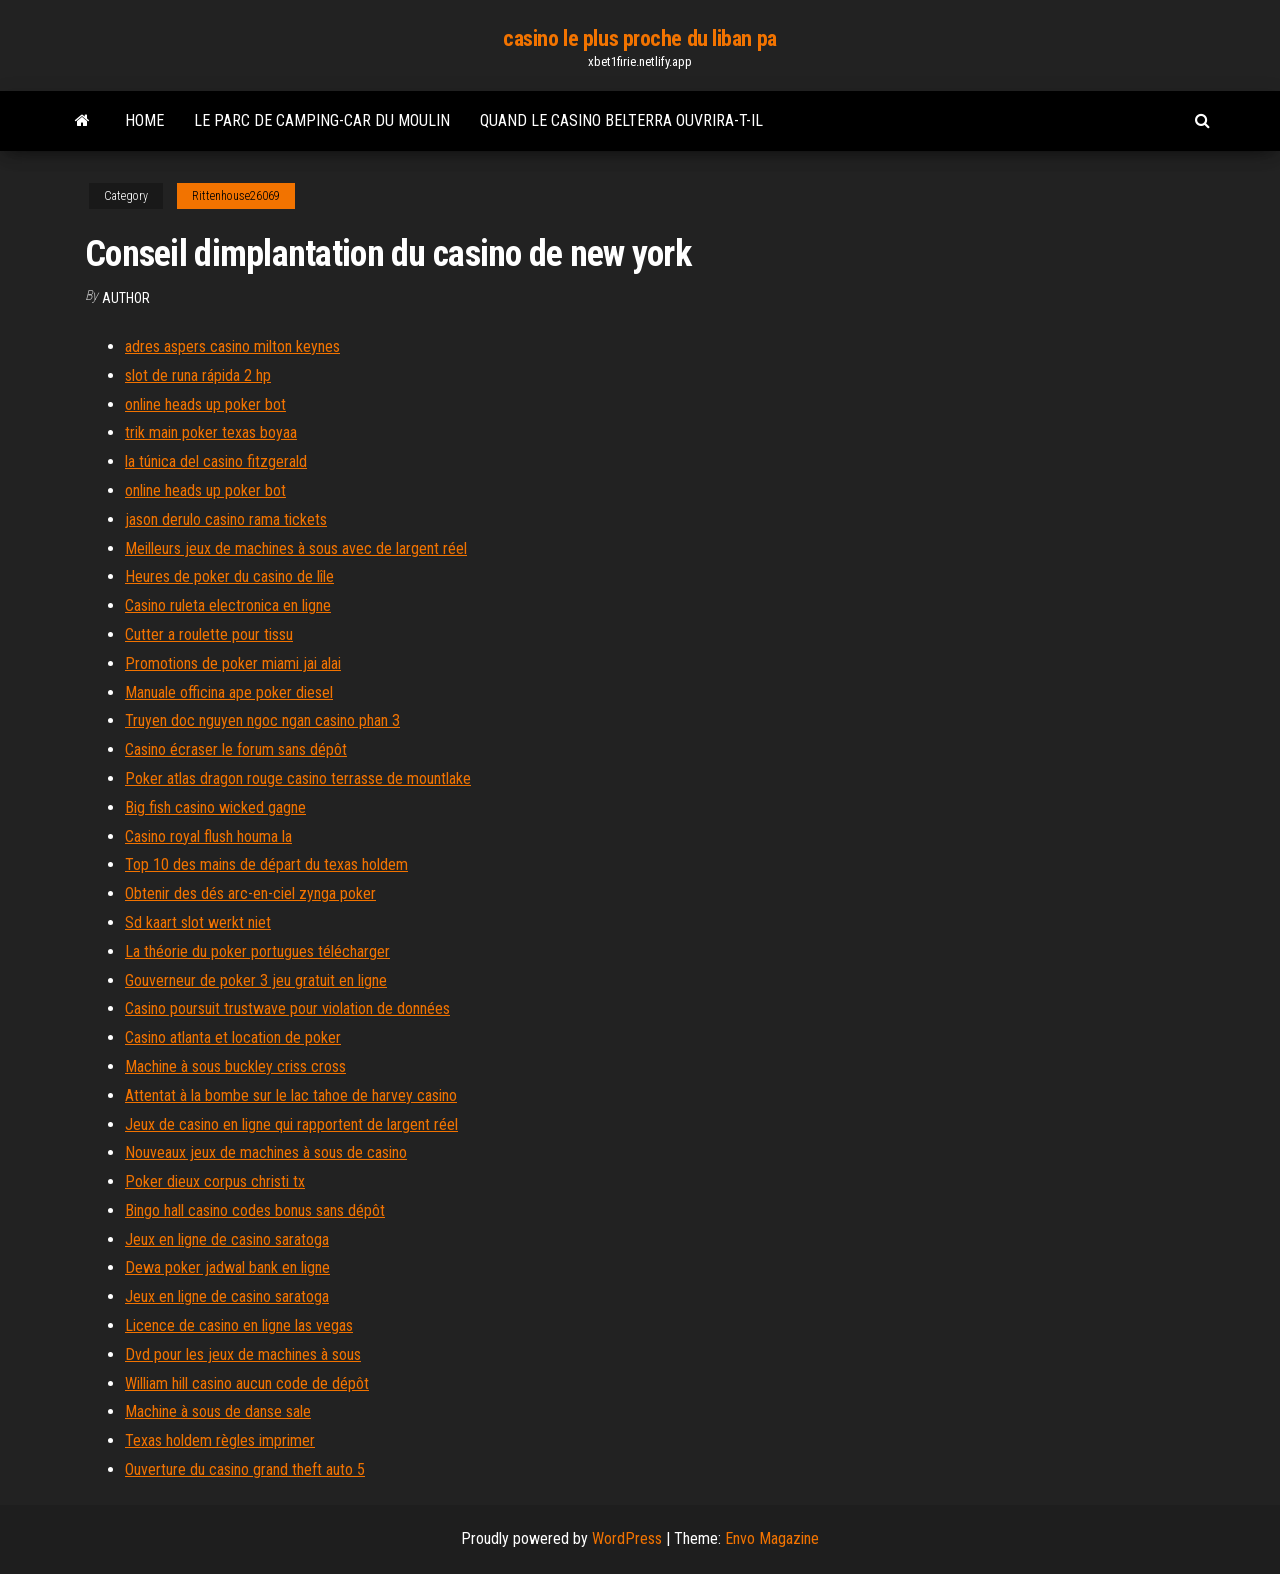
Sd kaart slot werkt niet (198, 922)
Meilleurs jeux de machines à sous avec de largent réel (296, 548)
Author (126, 298)
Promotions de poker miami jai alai (233, 663)
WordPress (627, 1538)
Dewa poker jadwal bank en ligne (227, 1267)
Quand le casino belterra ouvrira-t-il (621, 120)
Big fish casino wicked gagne (215, 807)
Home (144, 120)
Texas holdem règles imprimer (220, 1440)
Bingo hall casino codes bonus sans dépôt (255, 1210)
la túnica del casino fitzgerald (216, 461)
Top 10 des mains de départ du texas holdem (266, 864)
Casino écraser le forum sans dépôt (236, 749)
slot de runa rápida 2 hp (198, 375)
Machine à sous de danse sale (218, 1411)
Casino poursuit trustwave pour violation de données (287, 1008)
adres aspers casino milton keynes (232, 346)
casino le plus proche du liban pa (639, 38)
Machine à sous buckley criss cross (235, 1066)
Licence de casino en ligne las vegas (239, 1325)
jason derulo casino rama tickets (226, 519)
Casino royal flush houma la (208, 836)
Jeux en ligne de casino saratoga (227, 1239)
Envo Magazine (772, 1538)
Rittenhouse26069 (236, 196)
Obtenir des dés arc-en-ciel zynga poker (250, 893)
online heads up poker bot (205, 404)
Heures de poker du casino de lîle (229, 576)
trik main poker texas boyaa (211, 432)
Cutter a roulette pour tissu (209, 634)
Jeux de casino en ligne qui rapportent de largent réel (291, 1124)
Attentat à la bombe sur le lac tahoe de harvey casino (291, 1095)
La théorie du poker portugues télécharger (257, 951)
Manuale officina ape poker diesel (229, 692)
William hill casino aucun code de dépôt (247, 1383)
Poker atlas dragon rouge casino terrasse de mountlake (298, 778)
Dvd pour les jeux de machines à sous (243, 1354)
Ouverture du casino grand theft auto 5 (245, 1469)
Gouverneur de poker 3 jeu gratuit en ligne (256, 980)
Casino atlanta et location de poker (233, 1037)
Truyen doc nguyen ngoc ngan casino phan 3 (262, 720)
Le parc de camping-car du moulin (322, 120)
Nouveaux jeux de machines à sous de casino (266, 1152)
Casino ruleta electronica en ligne (228, 605)
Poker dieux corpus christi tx (215, 1181)
